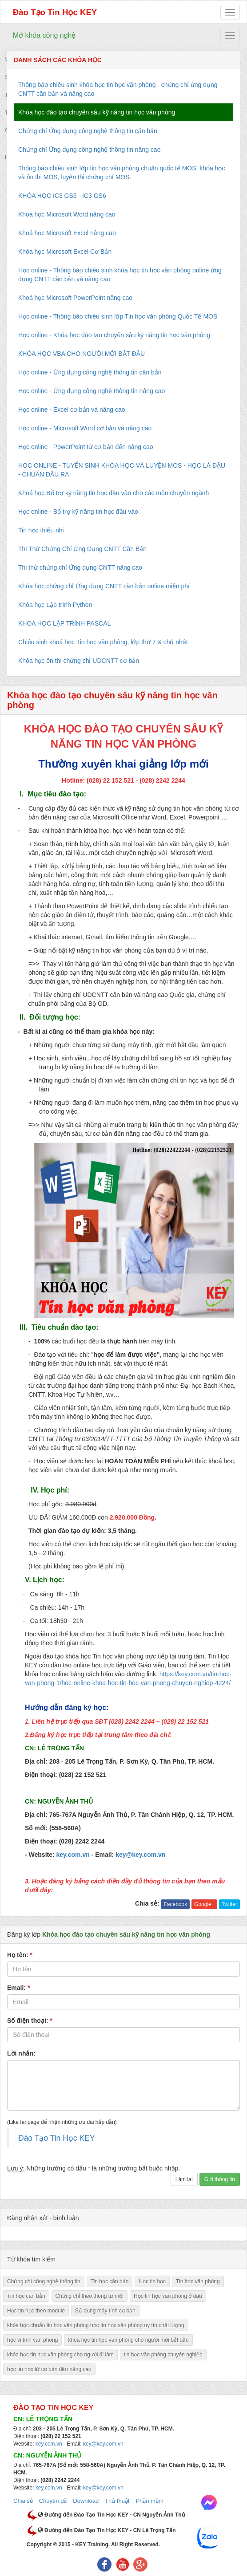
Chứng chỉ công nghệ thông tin (43, 2281)
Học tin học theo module (36, 2311)
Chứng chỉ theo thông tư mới (90, 2296)
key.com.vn (49, 2444)
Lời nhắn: (21, 2053)
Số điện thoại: (29, 2020)
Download (86, 2500)
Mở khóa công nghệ (44, 35)
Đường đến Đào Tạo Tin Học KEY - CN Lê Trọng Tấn (107, 2530)
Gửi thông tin (219, 2179)
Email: (18, 1987)
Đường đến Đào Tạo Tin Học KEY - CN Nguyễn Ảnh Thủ (111, 2515)
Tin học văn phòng (198, 2281)
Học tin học (152, 2281)
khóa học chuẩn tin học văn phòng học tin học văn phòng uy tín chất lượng (95, 2325)
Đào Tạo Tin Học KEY (55, 12)
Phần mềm (149, 2500)
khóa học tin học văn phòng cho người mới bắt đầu (128, 2340)
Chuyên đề (53, 2500)
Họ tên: (19, 1954)
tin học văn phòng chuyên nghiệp (163, 2354)
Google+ (204, 1904)
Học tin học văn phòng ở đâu (168, 2296)
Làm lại (184, 2179)
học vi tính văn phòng (32, 2340)
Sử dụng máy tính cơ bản (105, 2311)
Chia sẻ (23, 2500)
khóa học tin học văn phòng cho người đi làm (60, 2354)
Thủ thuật (117, 2500)
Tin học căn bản (110, 2281)
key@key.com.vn (103, 2444)
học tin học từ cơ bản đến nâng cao (49, 2369)
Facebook (175, 1904)
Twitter (229, 1904)
